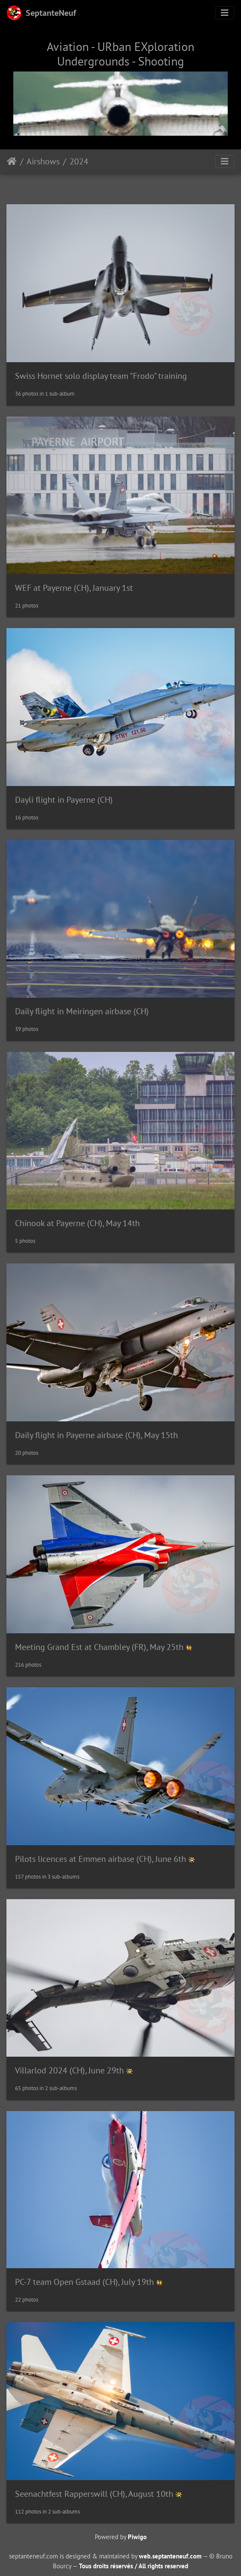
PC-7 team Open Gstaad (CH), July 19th (85, 2281)
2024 (78, 161)
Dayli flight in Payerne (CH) (64, 799)
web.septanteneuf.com (170, 2556)
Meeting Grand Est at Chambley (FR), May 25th (99, 1647)
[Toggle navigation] (224, 12)
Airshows (43, 161)
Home (12, 161)
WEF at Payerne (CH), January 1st (74, 587)
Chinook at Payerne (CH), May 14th (77, 1223)
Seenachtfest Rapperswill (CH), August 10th (94, 2493)
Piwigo (137, 2537)
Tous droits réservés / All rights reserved (133, 2566)
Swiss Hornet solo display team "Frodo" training (101, 375)
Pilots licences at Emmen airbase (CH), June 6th (100, 1858)
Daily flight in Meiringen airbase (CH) (82, 1011)
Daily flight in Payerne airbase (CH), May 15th (96, 1435)
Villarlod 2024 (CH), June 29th (69, 2070)
